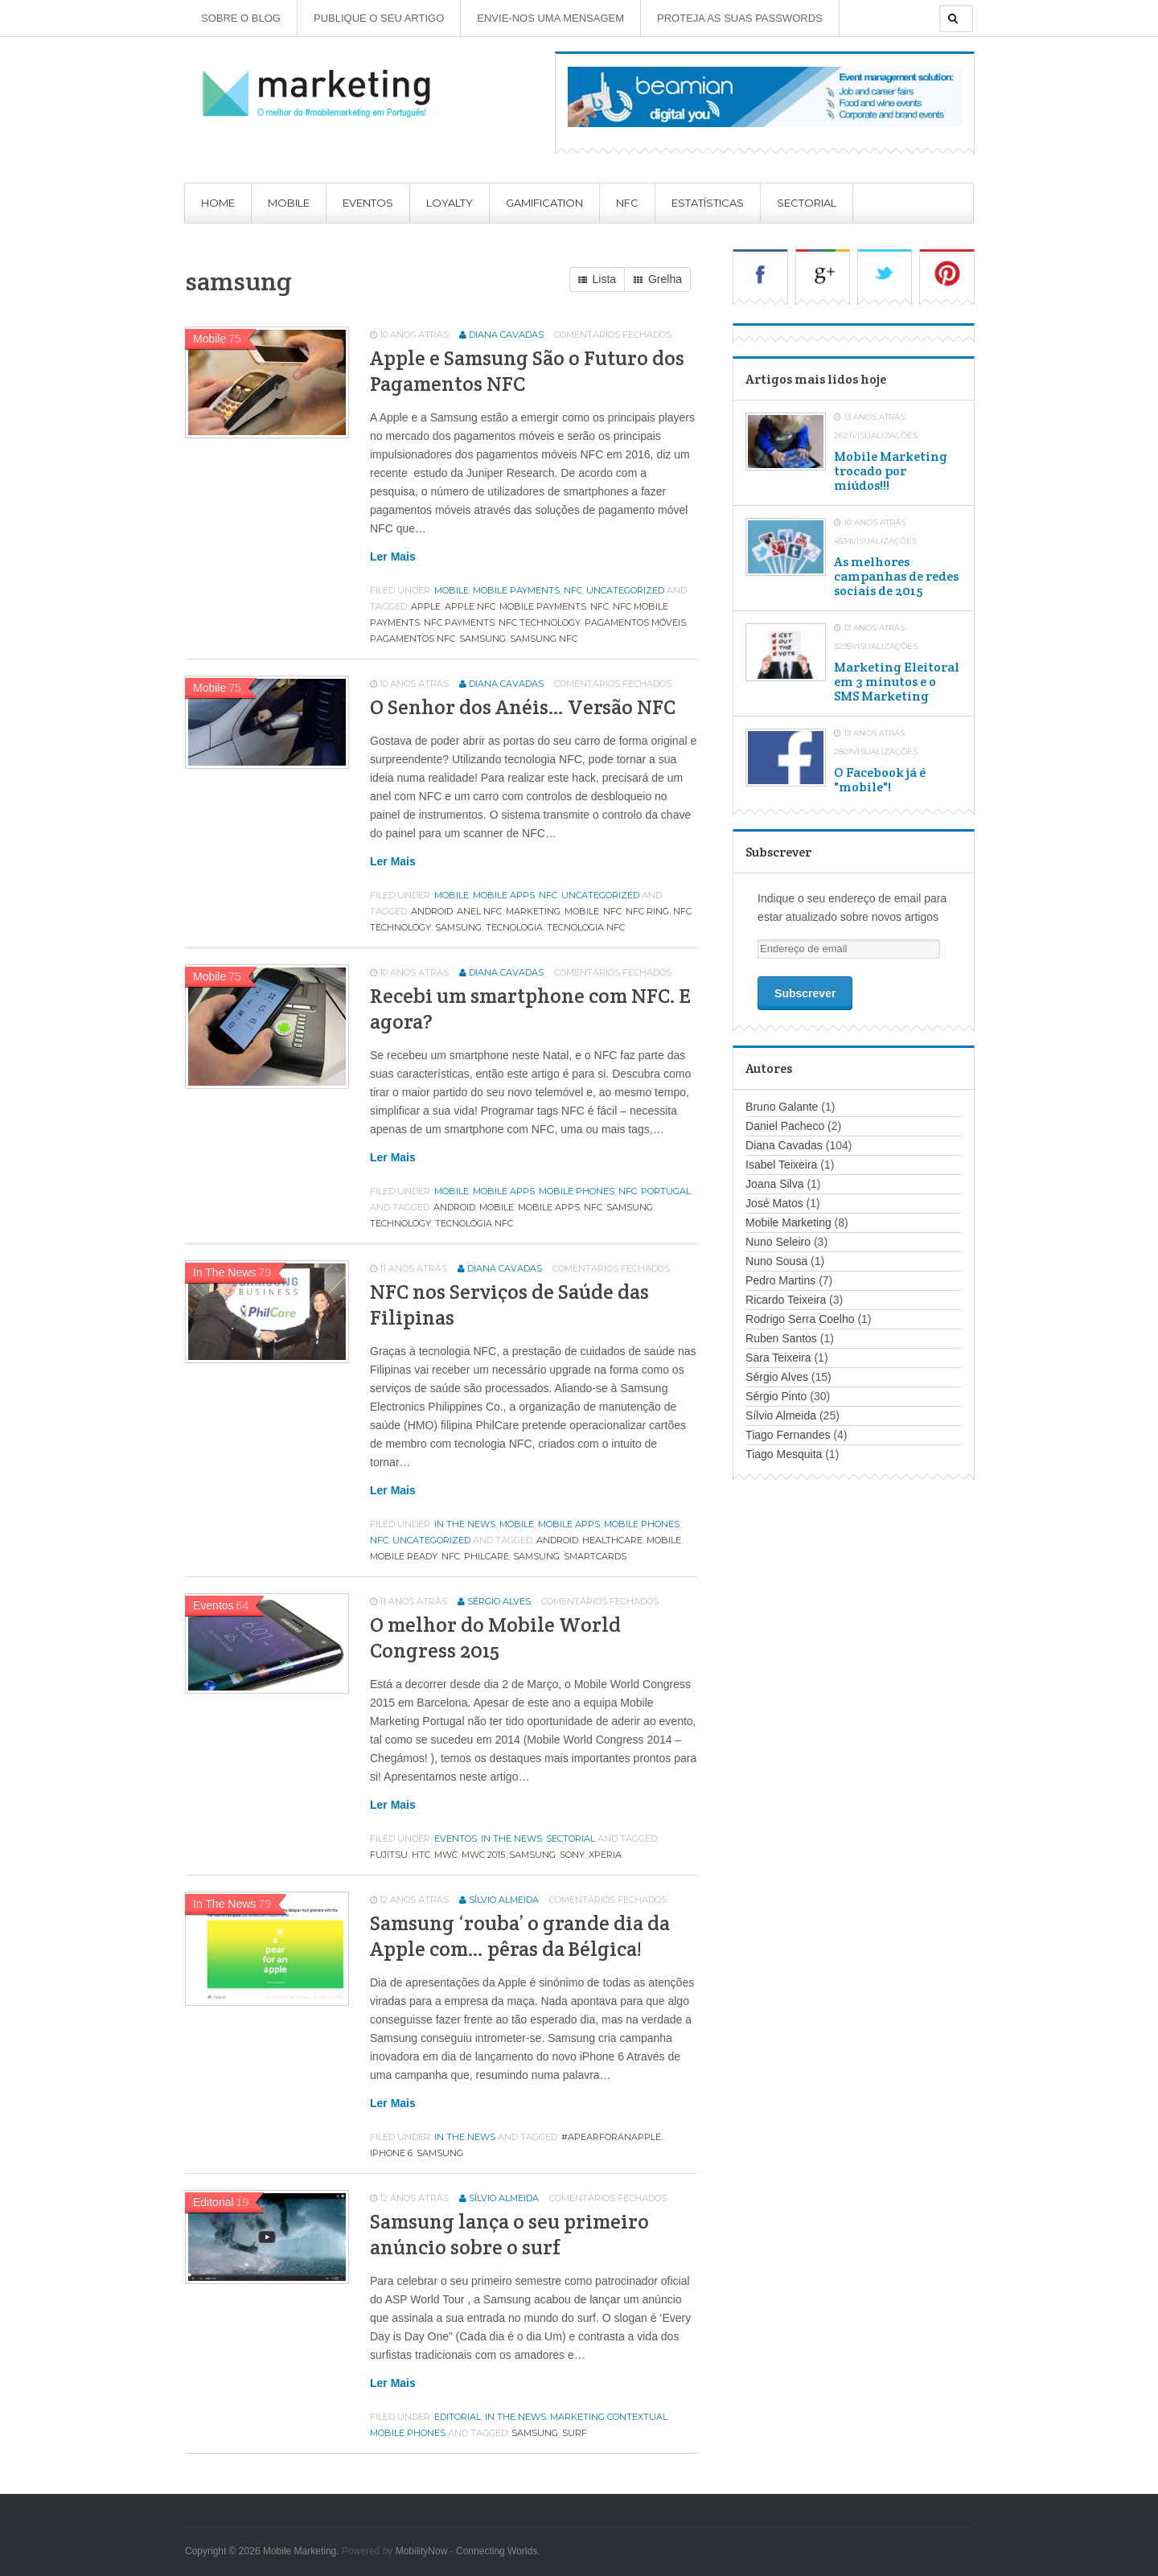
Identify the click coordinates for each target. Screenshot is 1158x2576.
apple (426, 606)
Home (218, 202)
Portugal (666, 1191)
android (432, 911)
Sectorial (806, 202)
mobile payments (542, 606)
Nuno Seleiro (778, 1241)
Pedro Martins (780, 1280)
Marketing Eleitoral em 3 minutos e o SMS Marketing (896, 682)
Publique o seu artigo (379, 18)
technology (400, 1223)
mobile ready (403, 1556)
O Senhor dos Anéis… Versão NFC (523, 707)
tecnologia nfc (586, 927)
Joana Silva (774, 1183)
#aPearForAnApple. (612, 2137)
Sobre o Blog (241, 18)
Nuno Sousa (776, 1261)
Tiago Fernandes (787, 1434)
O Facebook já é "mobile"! (880, 780)
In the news (464, 1524)
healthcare (612, 1540)
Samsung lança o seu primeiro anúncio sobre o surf (509, 2234)
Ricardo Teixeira (785, 1299)
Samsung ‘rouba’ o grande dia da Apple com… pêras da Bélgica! (520, 1936)
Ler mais (393, 556)
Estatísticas (707, 202)
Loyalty (449, 202)
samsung (482, 638)
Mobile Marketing (788, 1222)
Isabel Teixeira (781, 1164)
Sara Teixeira (778, 1357)
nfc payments (459, 622)
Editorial (457, 2416)
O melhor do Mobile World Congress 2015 (495, 1637)
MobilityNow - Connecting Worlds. (468, 2551)
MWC (446, 1854)
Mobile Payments (516, 590)
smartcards (595, 1556)
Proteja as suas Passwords (740, 18)
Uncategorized (625, 590)
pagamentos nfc (412, 638)
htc (421, 1854)
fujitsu (389, 1854)
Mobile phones (576, 1191)
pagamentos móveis (635, 622)
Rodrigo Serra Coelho (799, 1319)
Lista (597, 280)
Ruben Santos (781, 1338)
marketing (533, 911)
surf (574, 2432)
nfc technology (540, 622)
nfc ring (647, 911)
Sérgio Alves (499, 1601)
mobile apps (549, 1207)
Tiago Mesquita (783, 1454)
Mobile (289, 202)
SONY (572, 1854)
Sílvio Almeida (504, 1899)
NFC (627, 202)
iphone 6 (391, 2153)
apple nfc (470, 606)
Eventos (368, 202)
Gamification (544, 202)
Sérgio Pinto (776, 1396)
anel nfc (479, 911)
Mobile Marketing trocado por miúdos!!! (890, 471)
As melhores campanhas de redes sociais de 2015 (896, 576)
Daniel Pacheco (784, 1126)
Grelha (658, 280)
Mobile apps (504, 895)
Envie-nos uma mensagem (550, 18)
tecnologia (514, 927)
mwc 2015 (483, 1854)
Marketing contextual (608, 2416)
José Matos (774, 1203)
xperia (605, 1854)
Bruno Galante (781, 1106)
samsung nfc (543, 638)
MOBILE (582, 911)
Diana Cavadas (506, 334)
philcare (486, 1556)
